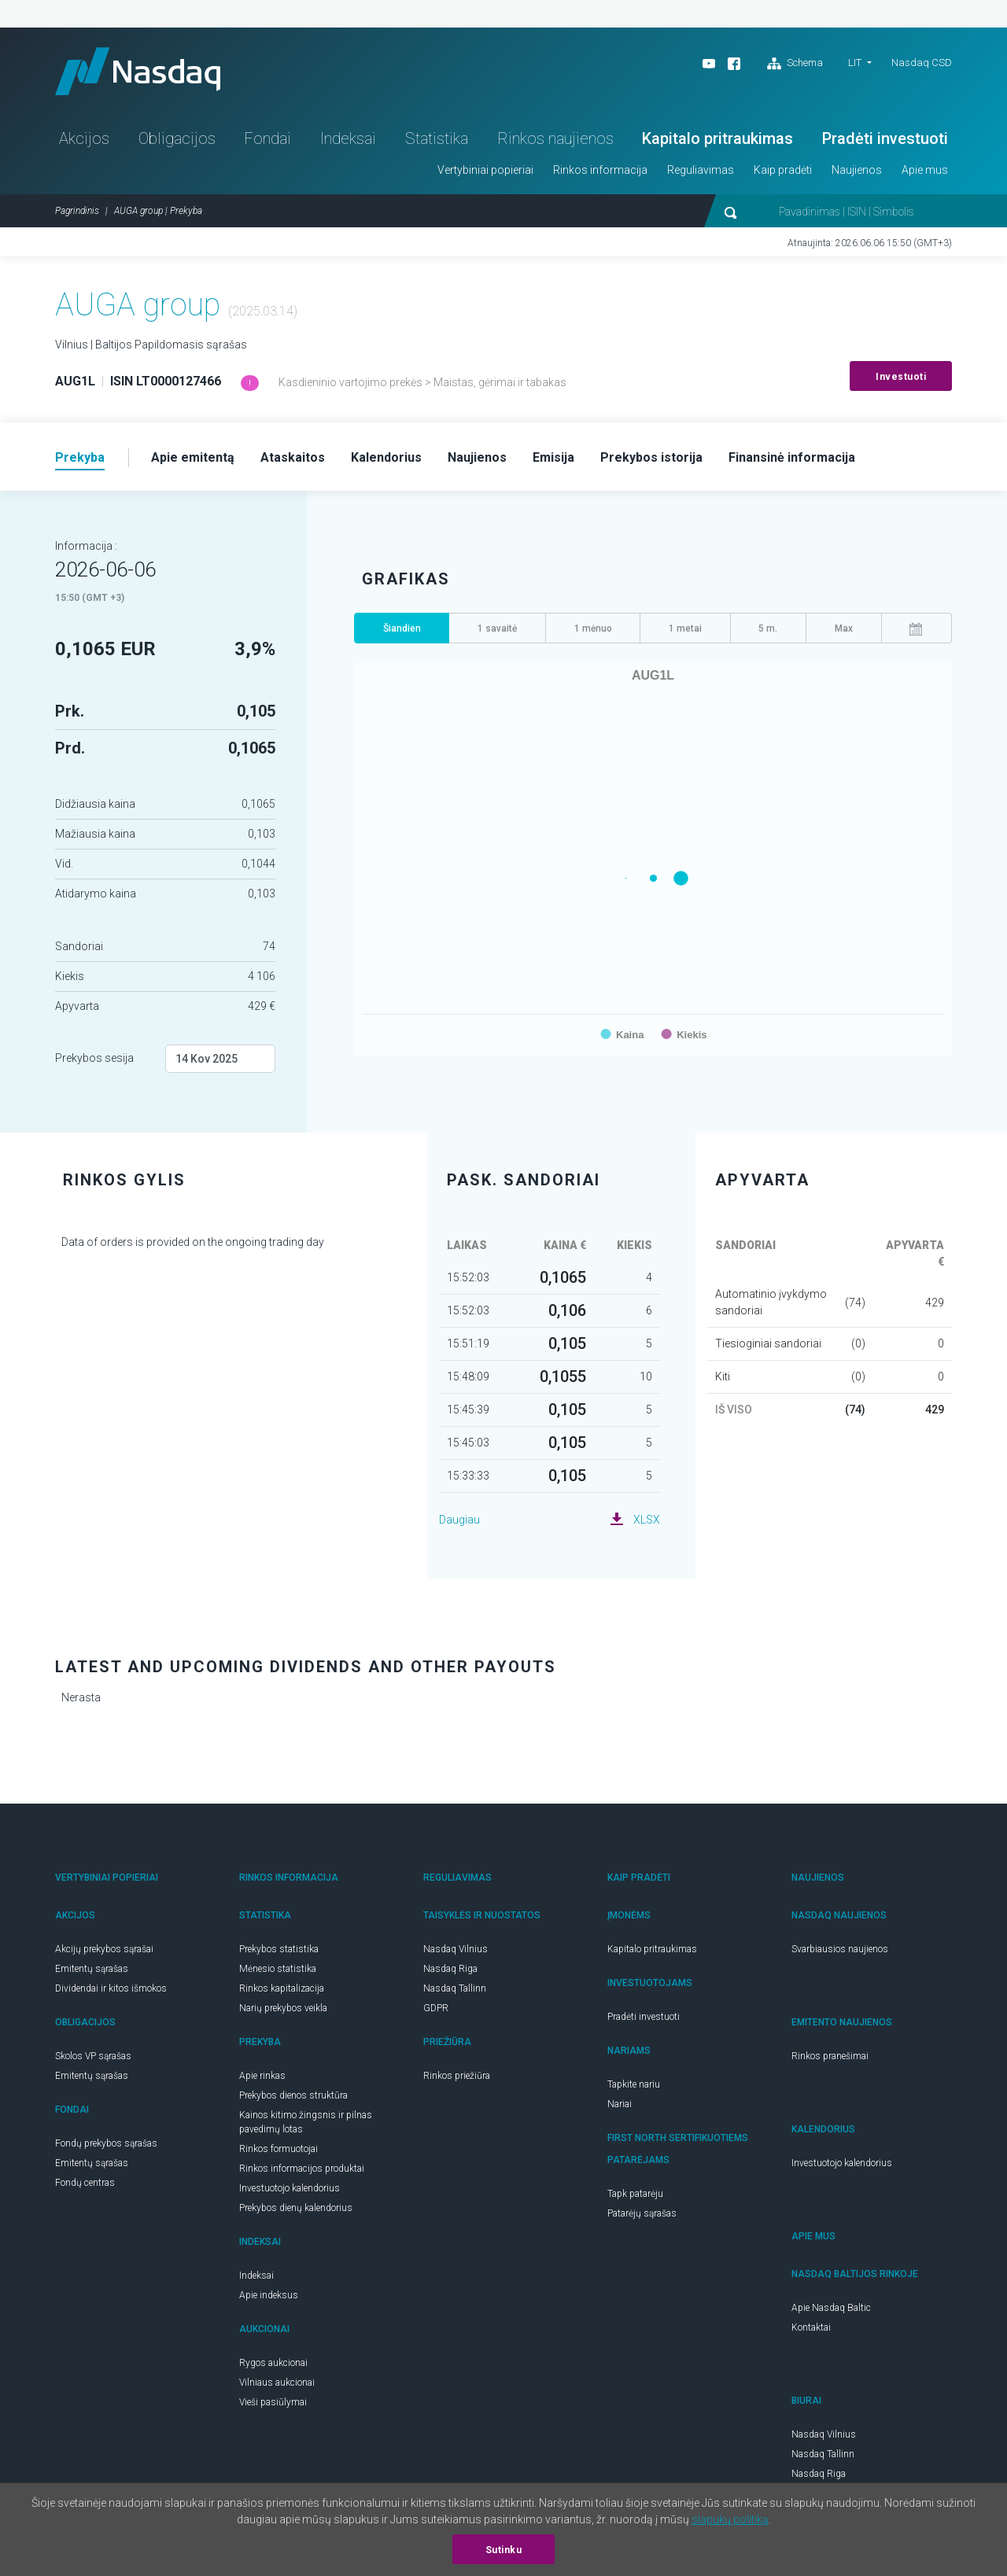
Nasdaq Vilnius (455, 1949)
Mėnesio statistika (277, 1968)
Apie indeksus (268, 2295)
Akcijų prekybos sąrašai (104, 1949)
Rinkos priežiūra (456, 2075)
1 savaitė (497, 628)
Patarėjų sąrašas (642, 2213)
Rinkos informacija (600, 170)
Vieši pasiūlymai (273, 2402)
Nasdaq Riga (450, 1968)
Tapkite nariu (633, 2084)
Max (844, 628)
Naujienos (857, 170)
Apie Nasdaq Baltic (831, 2307)
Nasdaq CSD (921, 62)
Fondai (267, 138)
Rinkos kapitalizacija (281, 1988)
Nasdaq (137, 71)
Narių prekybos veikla (283, 2008)
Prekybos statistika (279, 1949)
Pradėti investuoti (885, 138)
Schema (795, 64)
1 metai (685, 628)
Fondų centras (85, 2182)
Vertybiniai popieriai (485, 170)
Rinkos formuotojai (278, 2148)
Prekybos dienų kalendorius (295, 2207)
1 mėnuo (593, 628)
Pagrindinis (77, 210)
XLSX (646, 1519)
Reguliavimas (700, 170)
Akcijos (84, 138)
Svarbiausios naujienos (839, 1949)
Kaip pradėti (783, 170)
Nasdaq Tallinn (454, 1988)
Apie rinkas (262, 2075)
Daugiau (459, 1519)
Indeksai (348, 138)
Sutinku (503, 2550)
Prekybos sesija (94, 1058)
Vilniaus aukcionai (277, 2382)
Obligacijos (177, 138)
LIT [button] (854, 62)
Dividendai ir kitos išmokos (111, 1988)
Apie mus (925, 170)
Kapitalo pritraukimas (717, 138)
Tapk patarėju (635, 2193)
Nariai (619, 2104)
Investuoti (901, 376)
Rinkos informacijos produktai (301, 2168)
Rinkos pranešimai (830, 2056)
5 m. (767, 628)
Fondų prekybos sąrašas (106, 2143)
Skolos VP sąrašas (93, 2056)
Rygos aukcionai (273, 2362)
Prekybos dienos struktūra (293, 2095)
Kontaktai (811, 2327)
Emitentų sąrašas (91, 1968)
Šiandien (402, 628)
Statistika (436, 138)
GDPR (435, 2008)
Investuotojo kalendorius (289, 2188)
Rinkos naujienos (555, 138)
